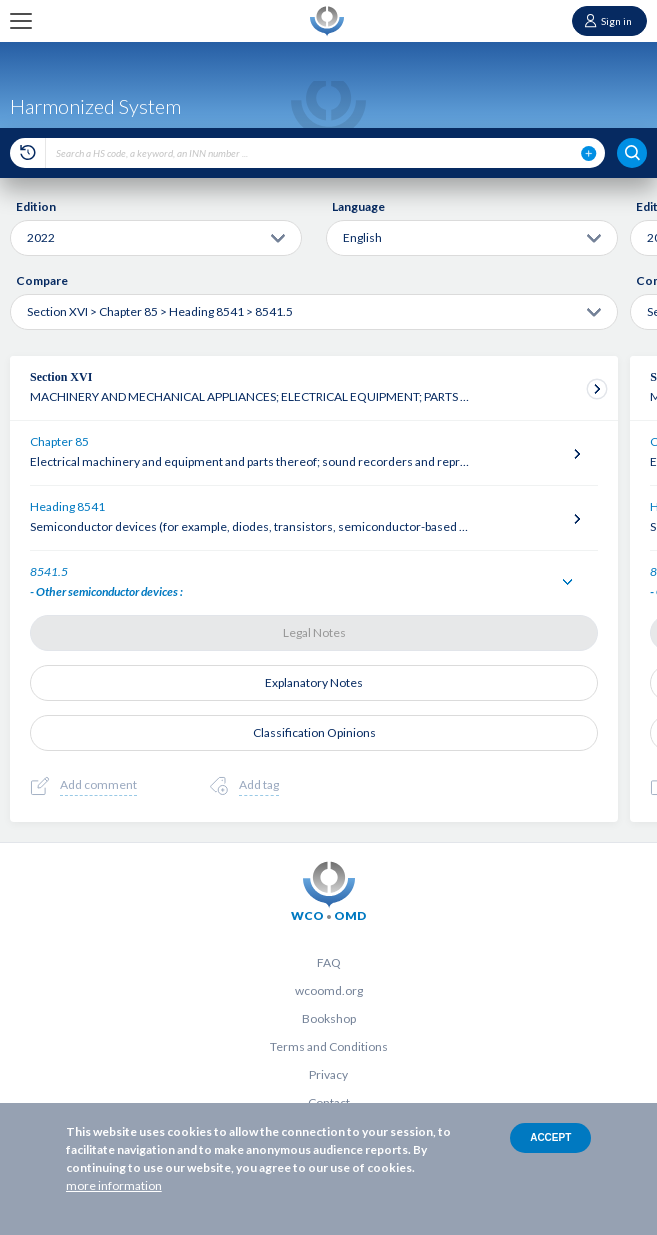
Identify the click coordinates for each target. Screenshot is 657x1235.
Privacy (328, 1074)
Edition (36, 206)
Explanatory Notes (314, 682)
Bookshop (329, 1018)
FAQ (329, 962)
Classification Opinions (314, 732)
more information (114, 1185)
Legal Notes (314, 632)
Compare (42, 280)
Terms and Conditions (329, 1046)
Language (358, 206)
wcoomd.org (329, 990)
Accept (550, 1137)
